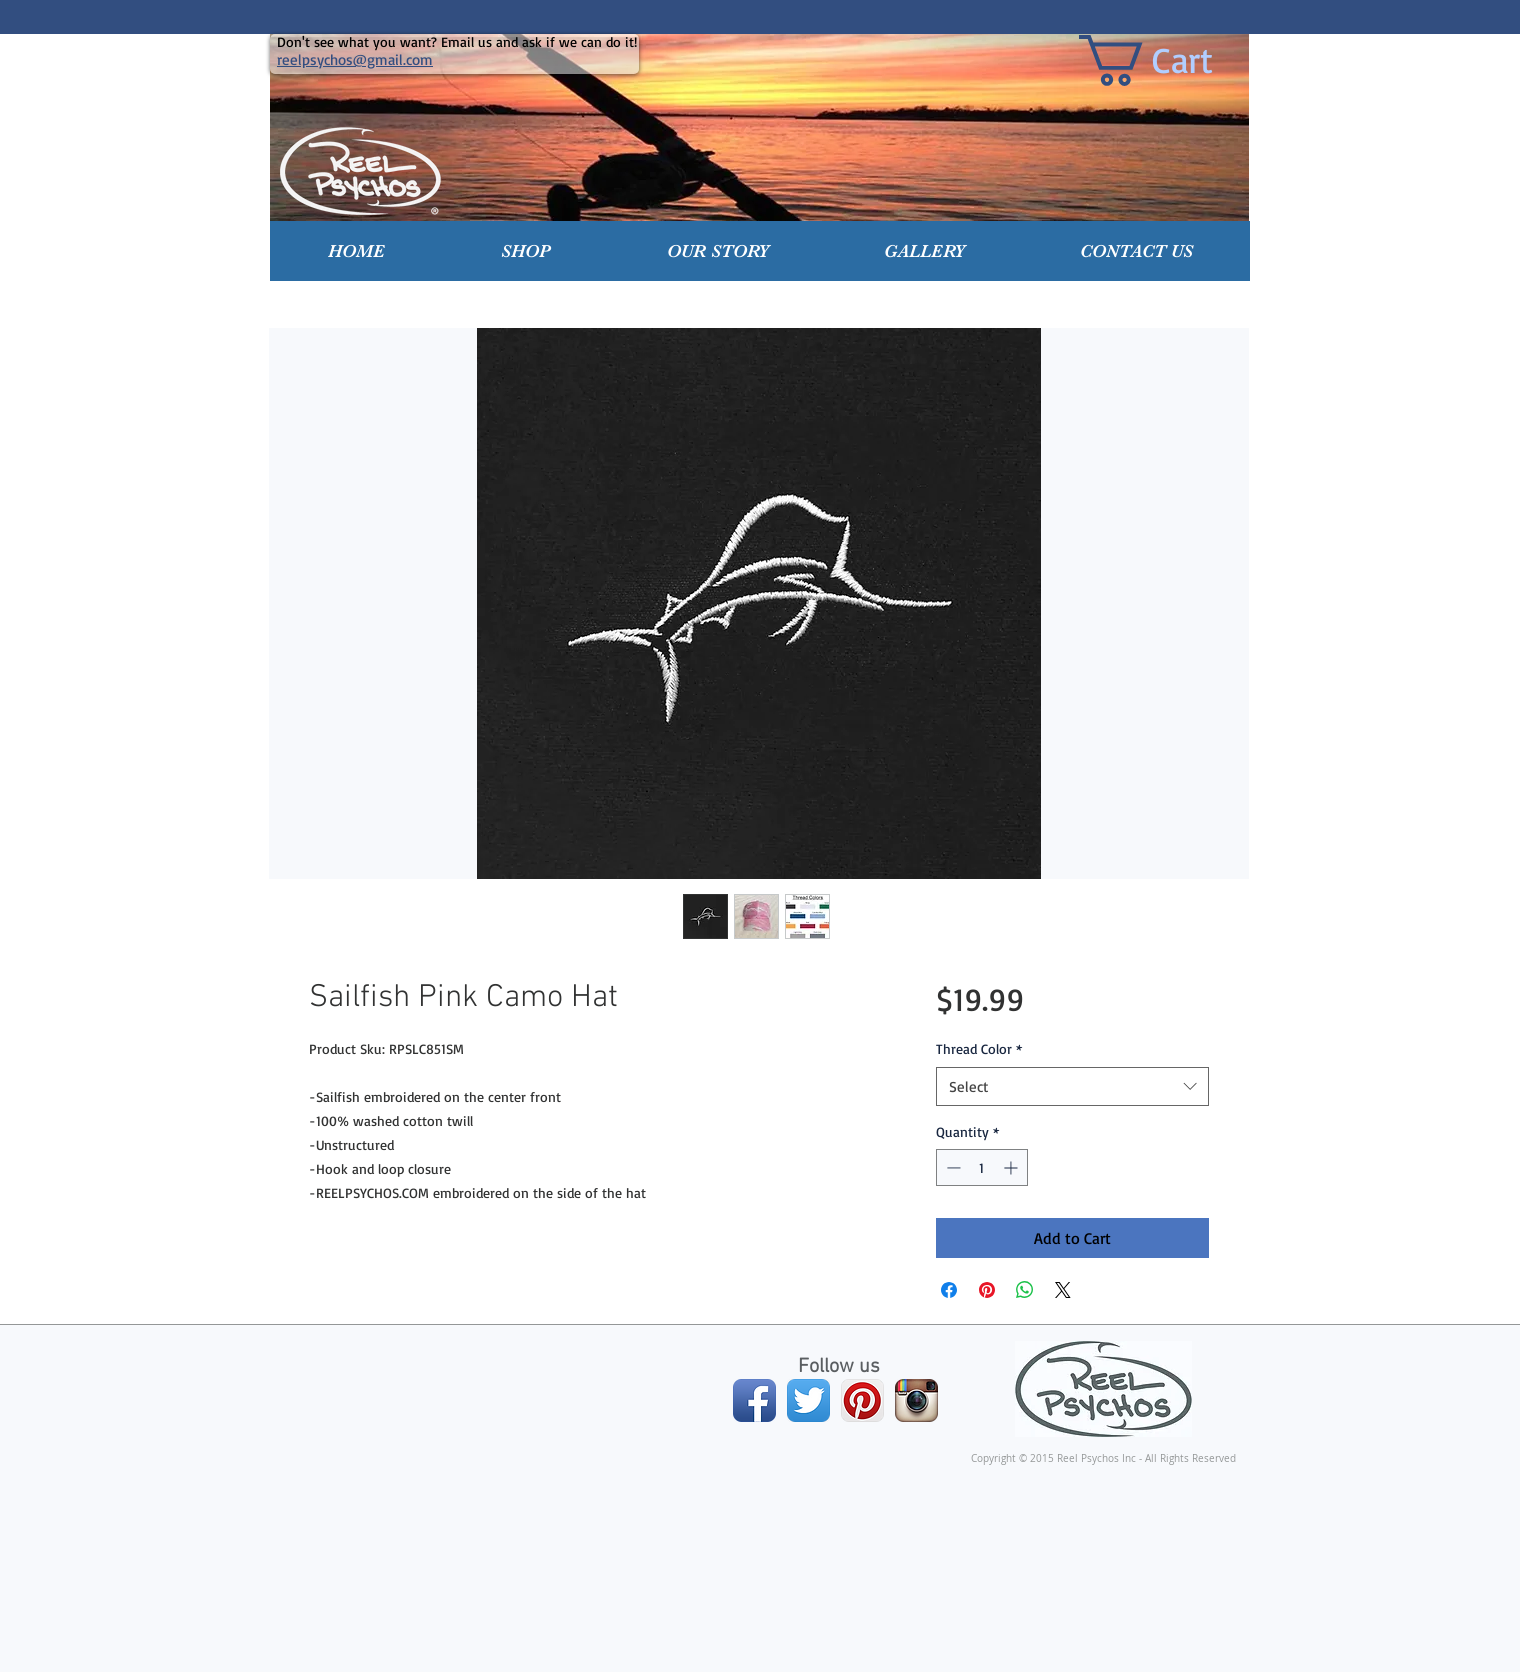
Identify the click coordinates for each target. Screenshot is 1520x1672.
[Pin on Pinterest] (987, 1290)
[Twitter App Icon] (808, 1400)
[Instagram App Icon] (916, 1400)
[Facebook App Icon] (754, 1400)
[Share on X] (1063, 1290)
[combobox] (1072, 1086)
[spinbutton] (982, 1167)
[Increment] (1012, 1167)
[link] (1175, 60)
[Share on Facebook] (949, 1290)
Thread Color (979, 1048)
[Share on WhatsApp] (1025, 1290)
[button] (526, 251)
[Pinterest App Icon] (862, 1400)
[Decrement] (951, 1167)
